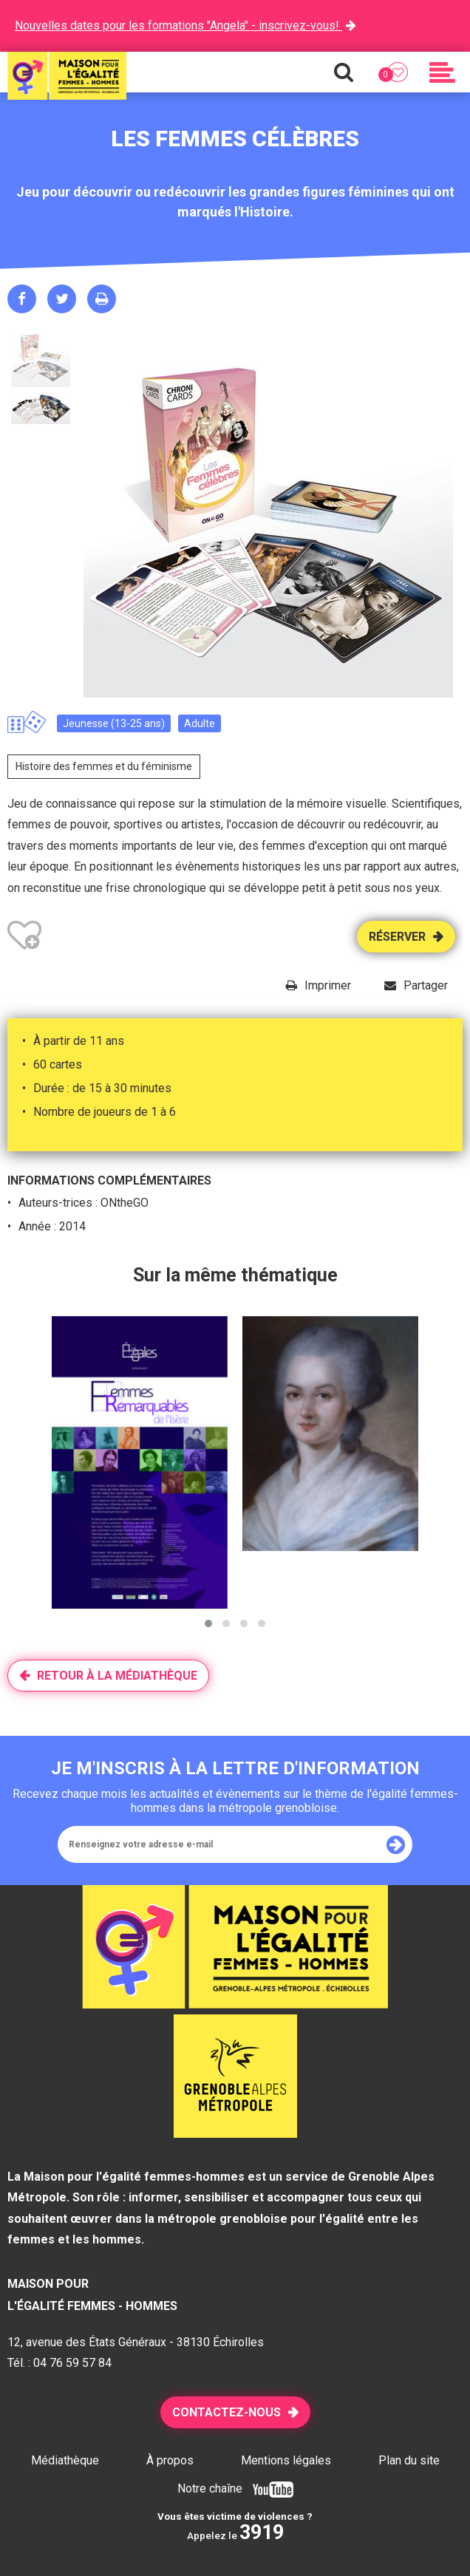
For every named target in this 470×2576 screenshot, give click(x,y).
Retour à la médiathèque (117, 1676)
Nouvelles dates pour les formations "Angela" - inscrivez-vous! (178, 25)
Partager (425, 985)
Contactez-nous (226, 2412)
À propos (170, 2460)
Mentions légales (286, 2460)
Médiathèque (65, 2460)
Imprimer (327, 985)
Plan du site (409, 2460)
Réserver (397, 937)
